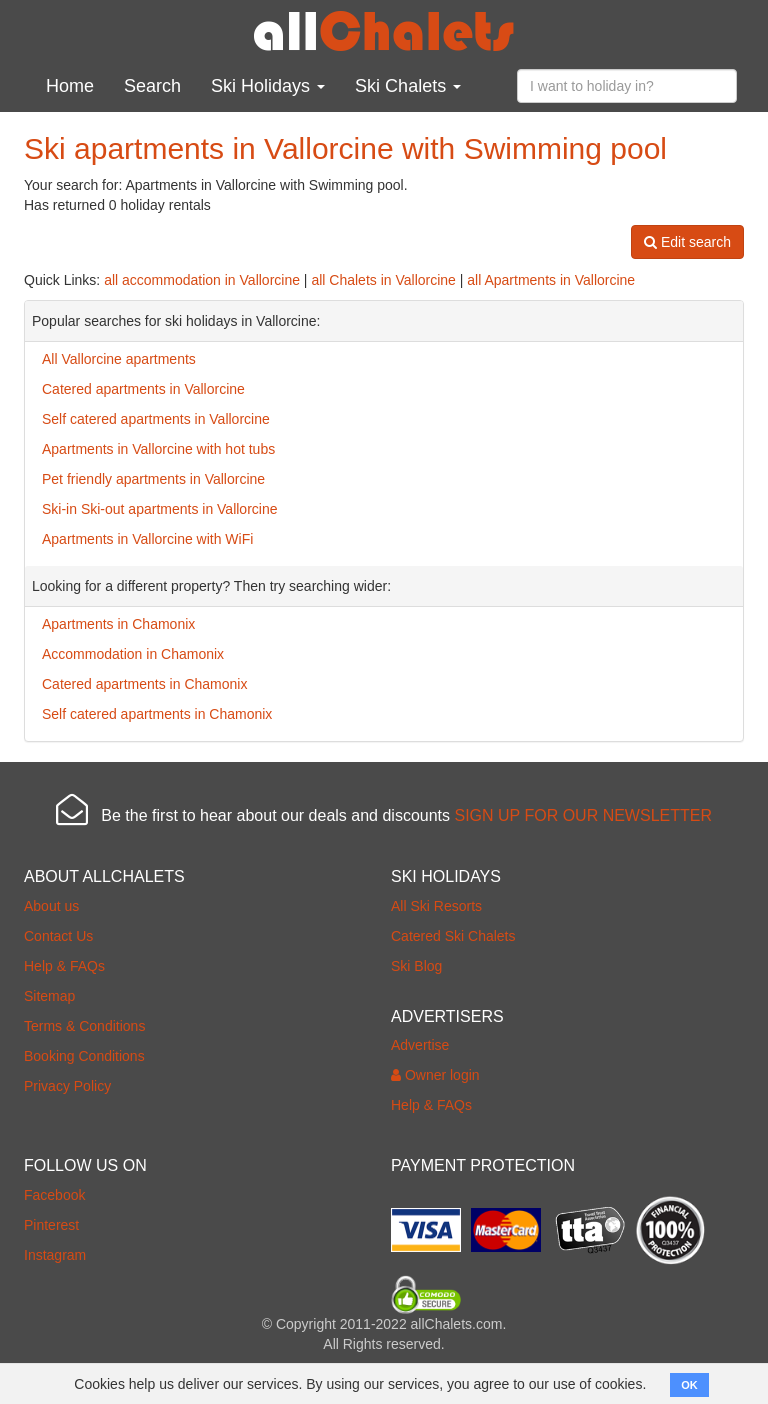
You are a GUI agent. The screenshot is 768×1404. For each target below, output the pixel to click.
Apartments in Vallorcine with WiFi (147, 539)
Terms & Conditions (84, 1026)
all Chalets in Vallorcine (383, 280)
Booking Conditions (84, 1056)
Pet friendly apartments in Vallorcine (153, 479)
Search (152, 86)
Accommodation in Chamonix (133, 654)
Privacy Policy (67, 1086)
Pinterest (51, 1225)
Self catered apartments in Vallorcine (156, 419)
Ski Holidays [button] (268, 86)
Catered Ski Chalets (453, 936)
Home (70, 86)
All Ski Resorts (436, 906)
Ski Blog (416, 966)
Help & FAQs (64, 966)
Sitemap (49, 996)
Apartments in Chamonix (118, 624)
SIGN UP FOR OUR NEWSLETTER (583, 815)
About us (51, 906)
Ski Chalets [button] (408, 86)
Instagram (55, 1255)
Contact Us (58, 936)
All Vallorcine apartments (119, 359)
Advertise (420, 1045)
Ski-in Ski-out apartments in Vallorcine (160, 509)
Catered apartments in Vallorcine (143, 389)
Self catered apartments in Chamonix (157, 714)
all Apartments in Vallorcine (551, 280)
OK (689, 1385)
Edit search (687, 242)
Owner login (435, 1075)
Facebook (54, 1195)
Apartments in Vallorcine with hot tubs (158, 449)
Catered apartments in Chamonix (144, 684)
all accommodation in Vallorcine (202, 280)
